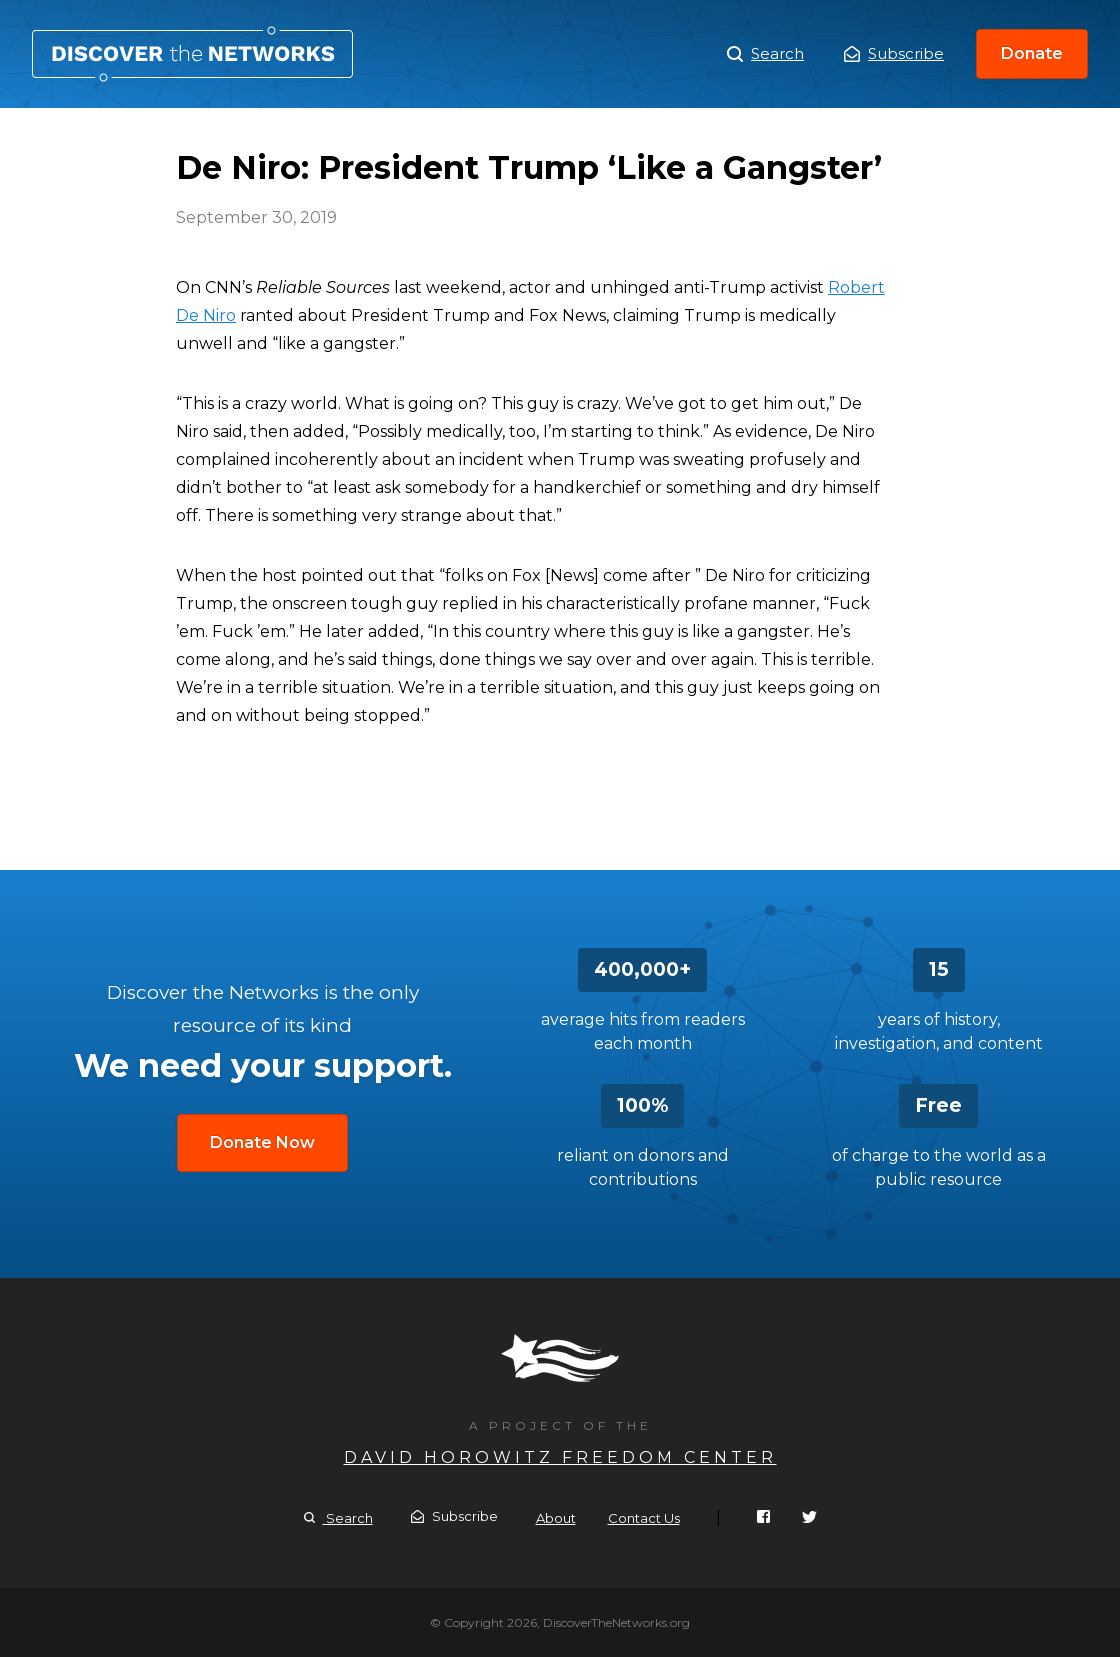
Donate (1032, 53)
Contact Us (644, 1518)
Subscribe (894, 53)
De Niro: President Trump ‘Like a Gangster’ (192, 54)
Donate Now (262, 1142)
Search (765, 54)
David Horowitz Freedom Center (560, 1457)
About (556, 1518)
